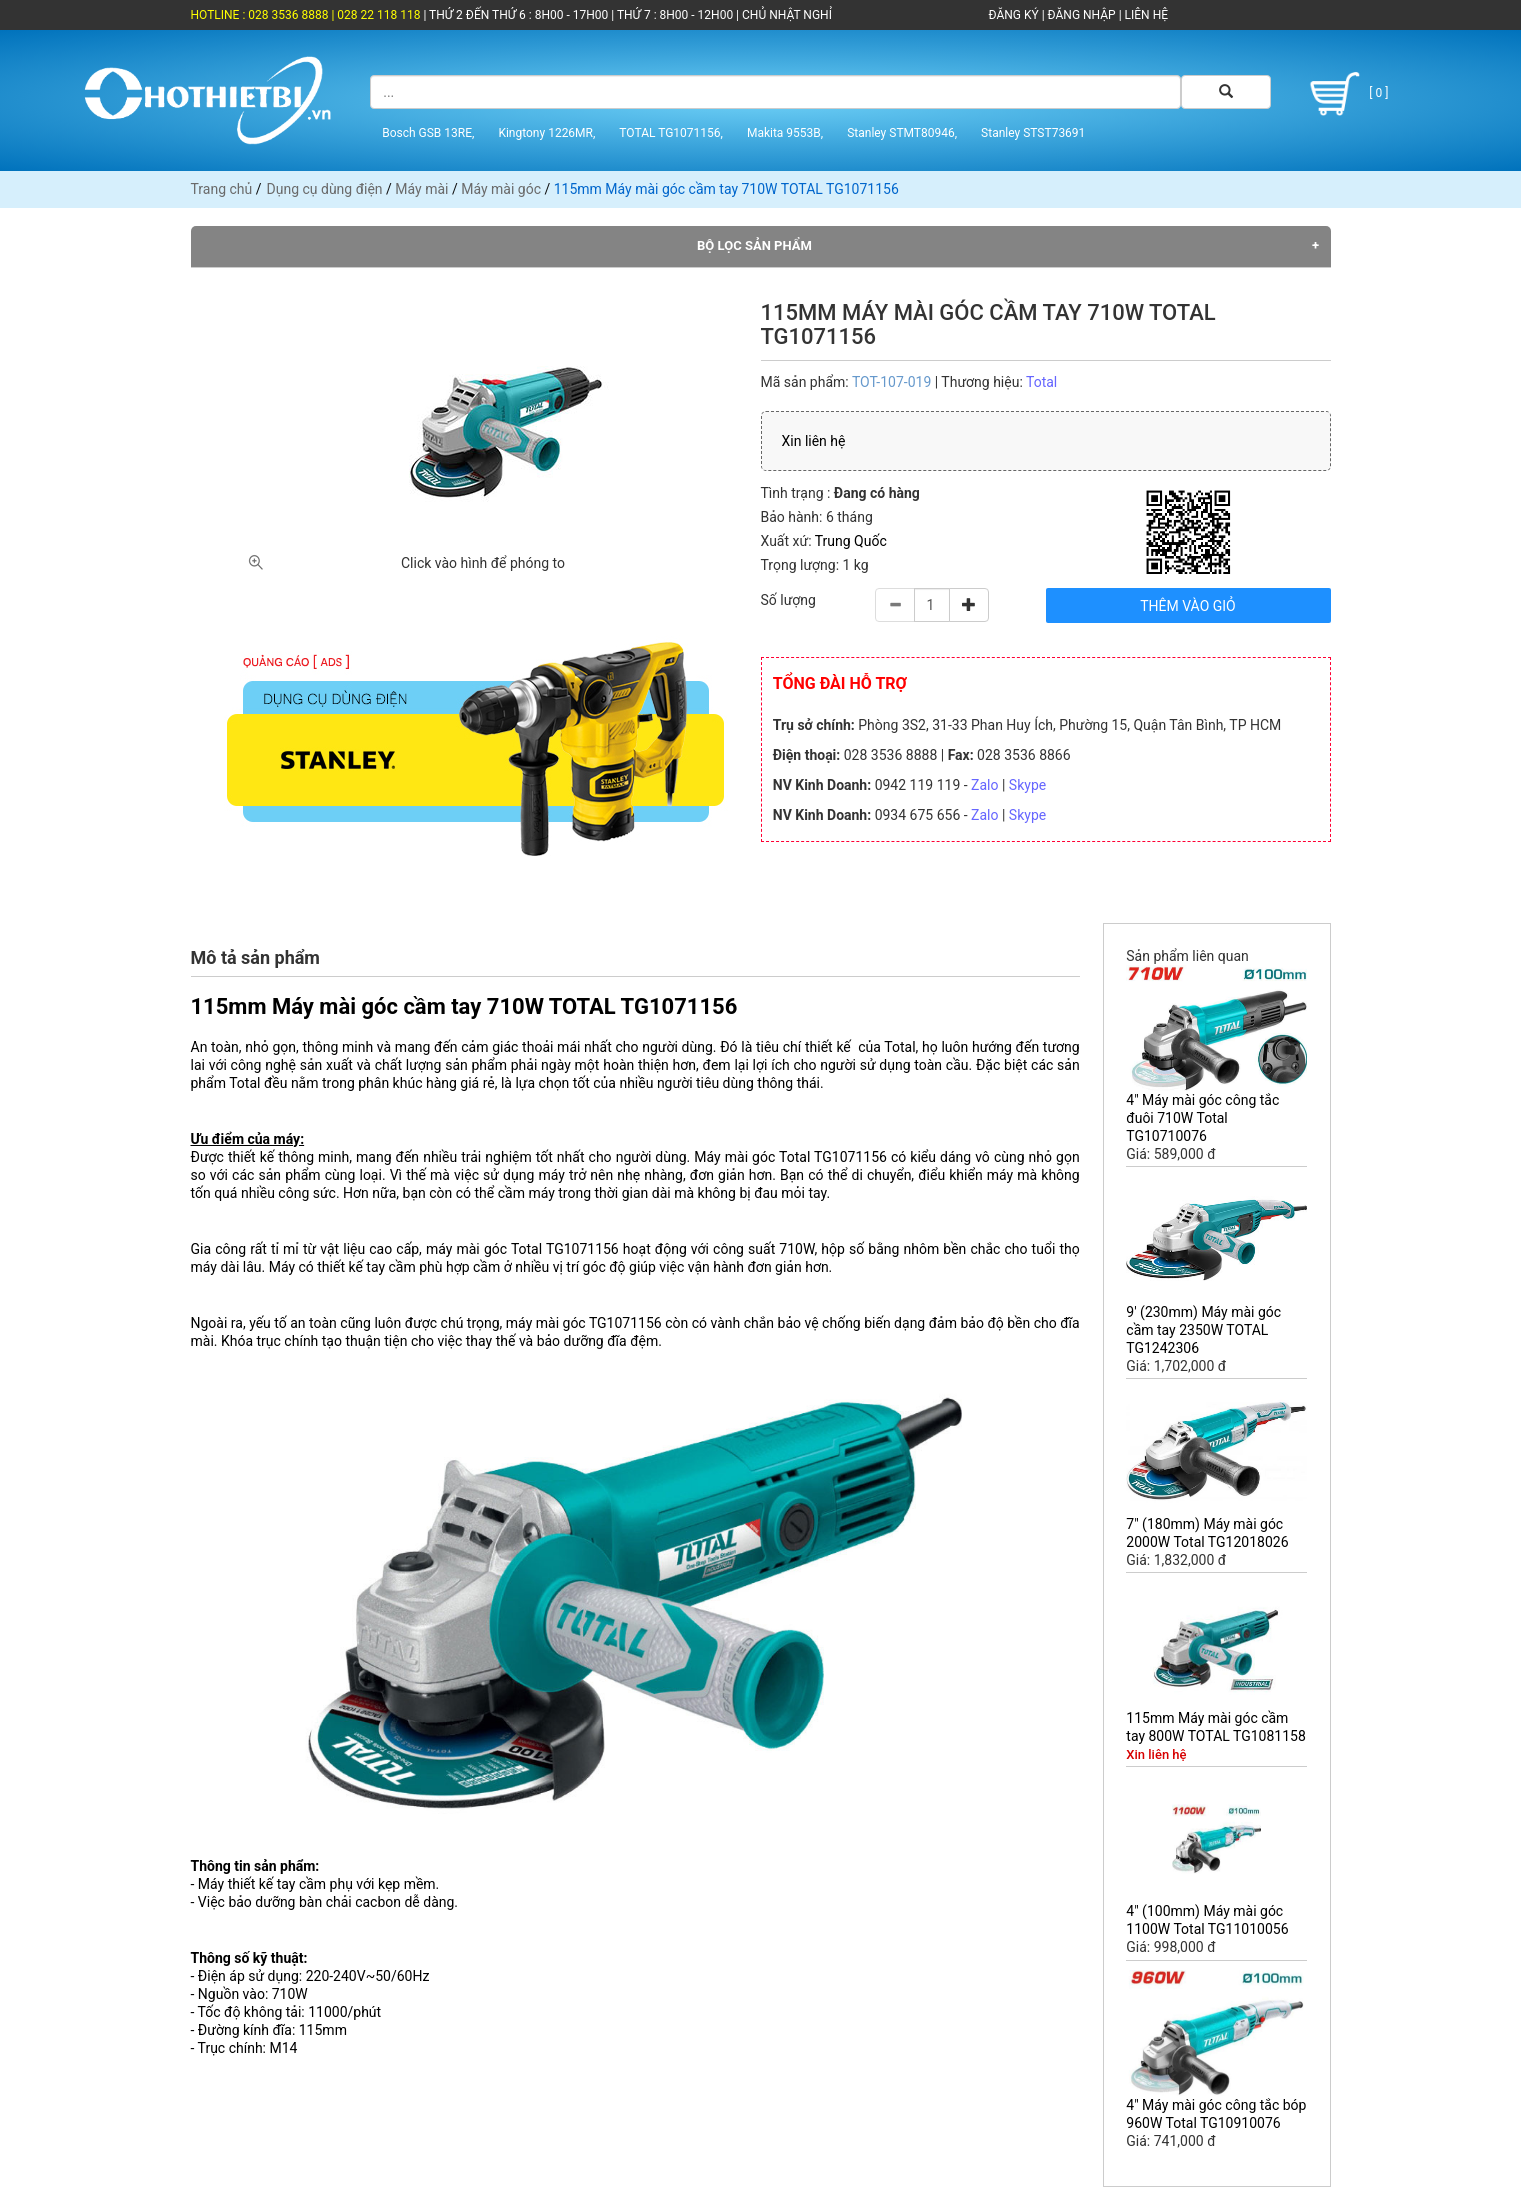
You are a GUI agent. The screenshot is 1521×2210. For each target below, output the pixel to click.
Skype (1027, 785)
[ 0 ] (1345, 94)
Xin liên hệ (814, 441)
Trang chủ (222, 189)
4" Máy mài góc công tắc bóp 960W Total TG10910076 (1216, 2114)
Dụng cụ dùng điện (325, 189)
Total (1041, 382)
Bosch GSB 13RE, (428, 133)
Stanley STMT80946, (902, 133)
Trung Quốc (851, 541)
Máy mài (421, 189)
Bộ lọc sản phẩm (754, 245)
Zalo (984, 785)
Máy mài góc (501, 189)
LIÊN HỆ (1145, 15)
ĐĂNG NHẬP (1082, 15)
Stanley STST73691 (1033, 133)
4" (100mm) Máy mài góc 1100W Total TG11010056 (1207, 1920)
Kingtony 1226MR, (546, 133)
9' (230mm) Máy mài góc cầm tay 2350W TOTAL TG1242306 (1203, 1330)
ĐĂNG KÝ (1014, 15)
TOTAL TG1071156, (671, 133)
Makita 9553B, (785, 133)
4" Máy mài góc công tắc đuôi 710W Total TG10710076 (1202, 1118)
